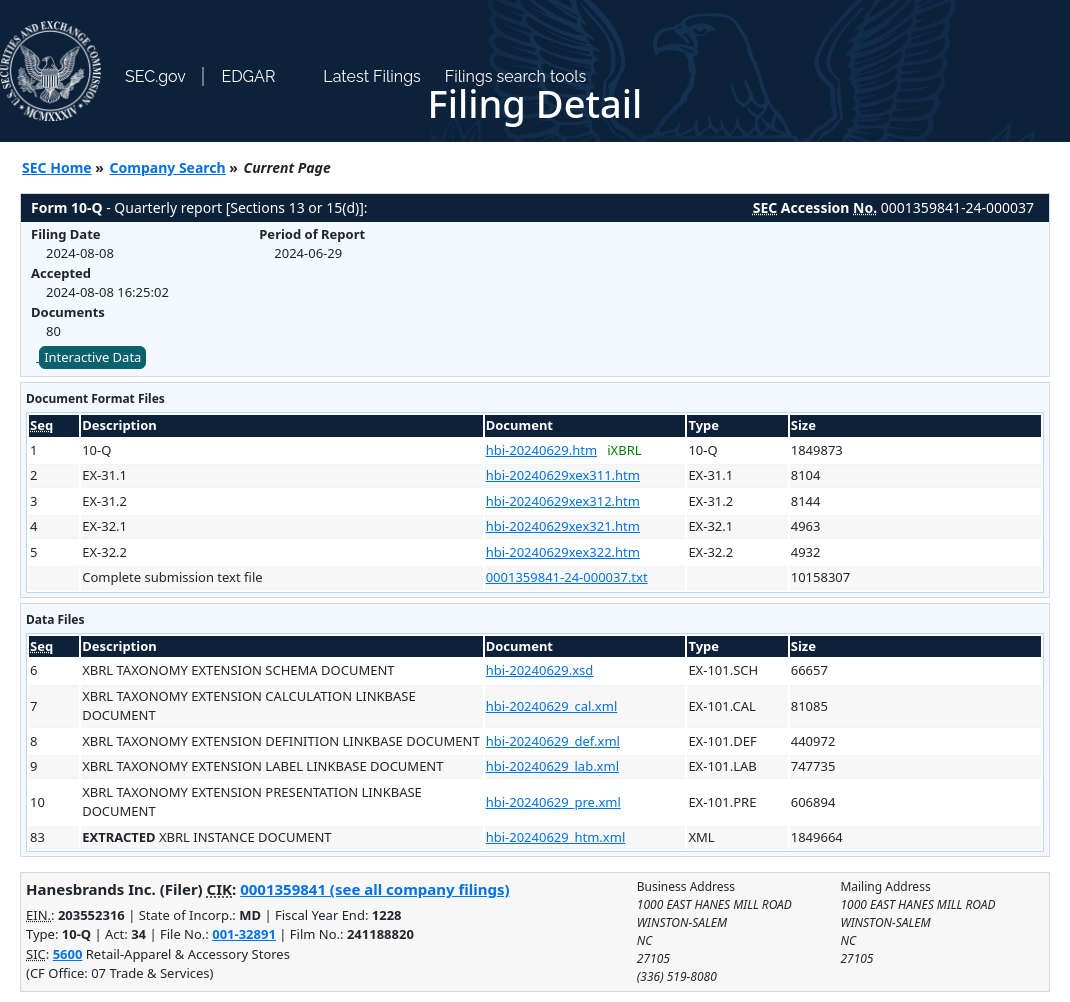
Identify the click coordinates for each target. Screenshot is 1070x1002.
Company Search (168, 167)
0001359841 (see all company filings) (374, 889)
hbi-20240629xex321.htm (563, 526)
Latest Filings (371, 76)
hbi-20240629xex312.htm (563, 501)
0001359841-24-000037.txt (567, 577)
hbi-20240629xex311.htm (563, 475)
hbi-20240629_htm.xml (556, 837)
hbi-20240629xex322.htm (563, 552)
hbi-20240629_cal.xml (552, 706)
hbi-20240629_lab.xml (552, 766)
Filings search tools (516, 76)
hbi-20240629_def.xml (553, 741)
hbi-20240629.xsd (540, 670)
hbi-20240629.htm (541, 450)
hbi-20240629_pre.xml (553, 802)
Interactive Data (92, 357)
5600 (68, 954)
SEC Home (57, 167)
